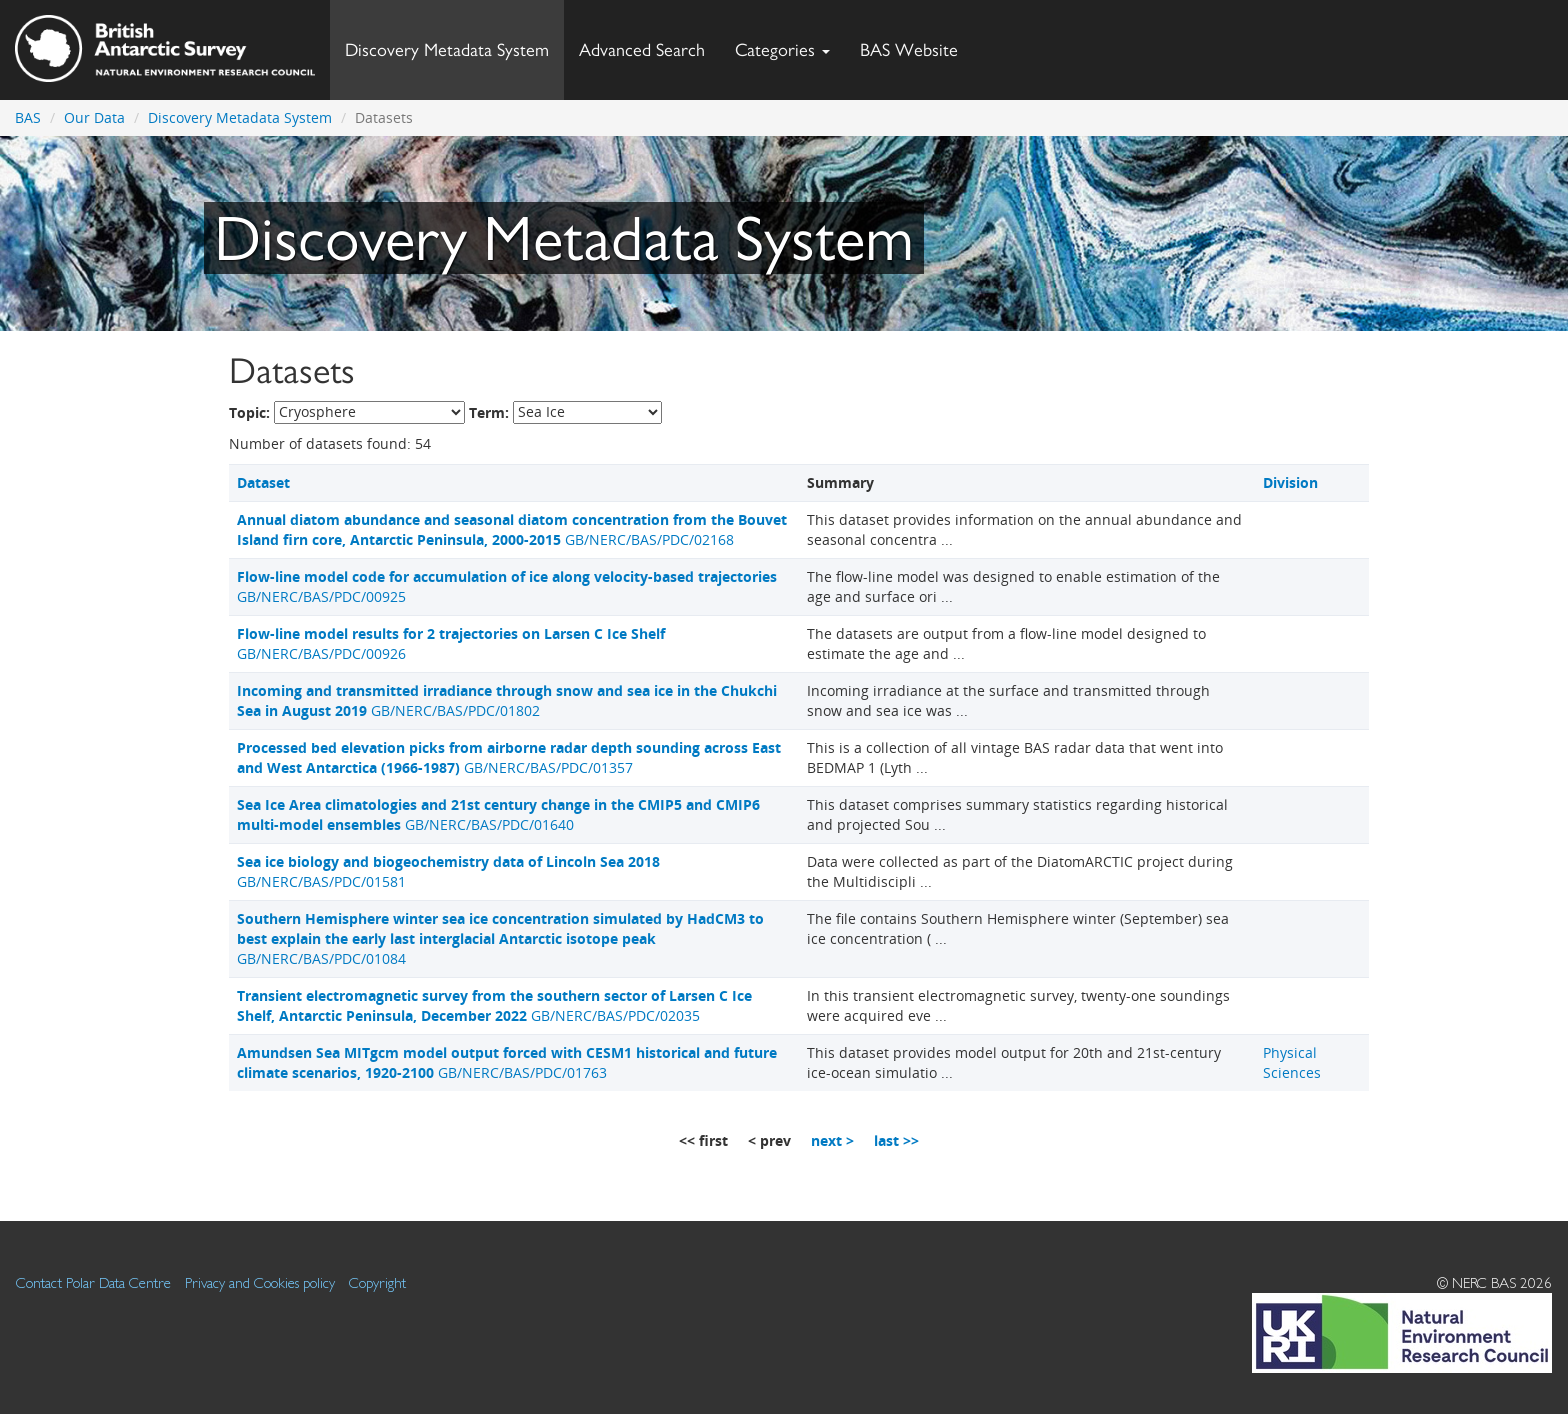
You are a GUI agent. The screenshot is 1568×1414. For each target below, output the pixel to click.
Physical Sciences (1292, 1062)
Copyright (377, 1282)
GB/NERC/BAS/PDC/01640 (498, 814)
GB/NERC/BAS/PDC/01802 (507, 700)
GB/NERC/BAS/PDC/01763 (507, 1062)
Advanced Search (642, 49)
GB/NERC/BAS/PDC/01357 (509, 757)
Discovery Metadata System (447, 49)
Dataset (263, 482)
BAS (28, 117)
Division (1290, 482)
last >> (896, 1140)
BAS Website (916, 44)
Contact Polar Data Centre (93, 1282)
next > (832, 1140)
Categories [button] (782, 49)
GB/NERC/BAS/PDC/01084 (500, 938)
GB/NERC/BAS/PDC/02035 (494, 1005)
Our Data (94, 117)
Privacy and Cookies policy (260, 1282)
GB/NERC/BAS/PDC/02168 (512, 529)
